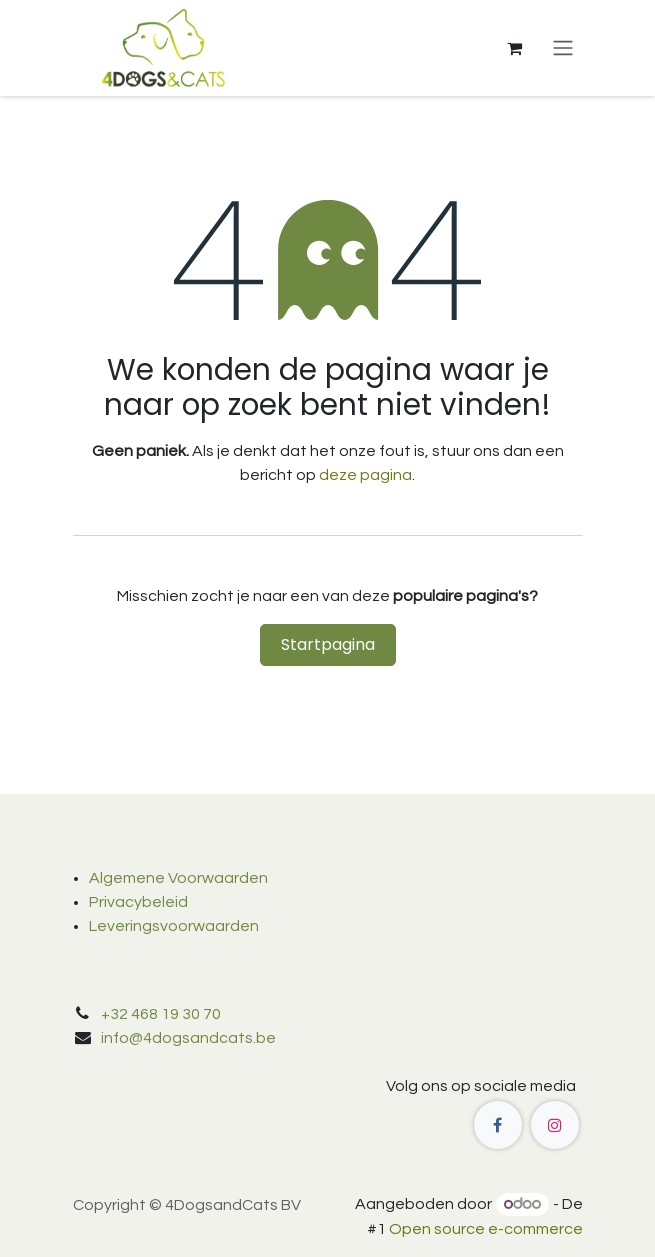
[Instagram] (555, 1125)
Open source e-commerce (486, 1229)
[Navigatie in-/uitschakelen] (563, 48)
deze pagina (365, 475)
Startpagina (328, 644)
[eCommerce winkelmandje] (515, 48)
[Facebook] (498, 1125)
